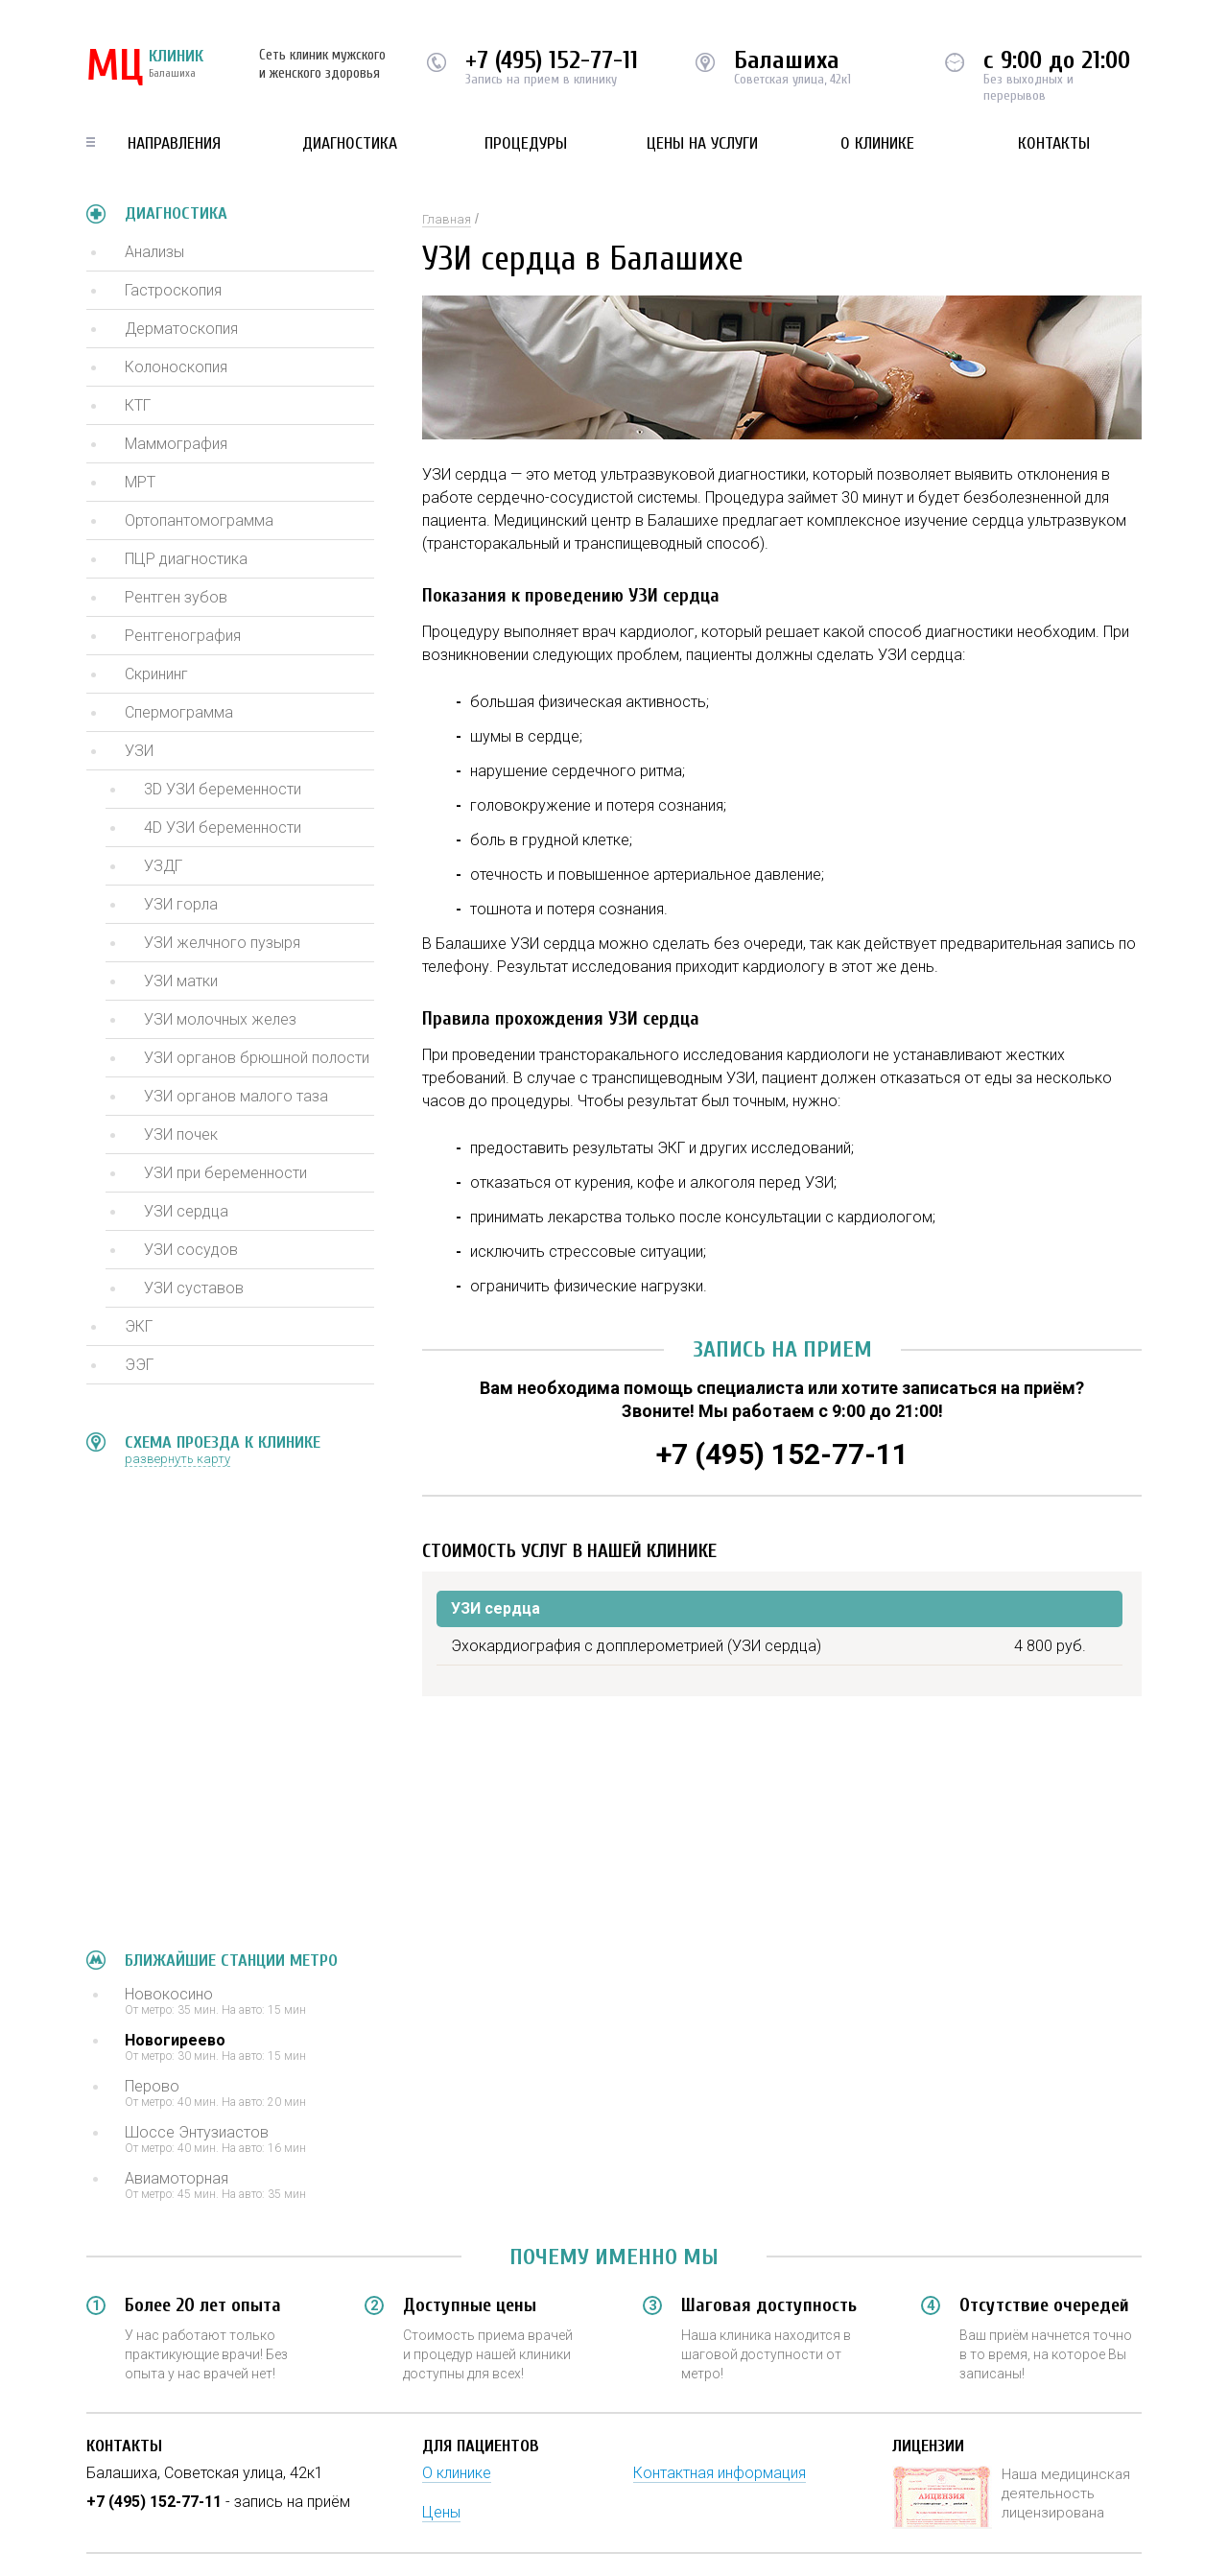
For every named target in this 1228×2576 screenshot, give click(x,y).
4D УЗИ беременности (222, 827)
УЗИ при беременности (225, 1173)
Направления (174, 143)
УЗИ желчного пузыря (222, 943)
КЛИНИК (144, 67)
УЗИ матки (181, 981)
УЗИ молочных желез (220, 1019)
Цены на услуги (702, 143)
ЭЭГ (139, 1365)
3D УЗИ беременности (222, 789)
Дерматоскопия (181, 328)
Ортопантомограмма (199, 520)
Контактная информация (719, 2473)
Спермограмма (179, 712)
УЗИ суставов (194, 1288)
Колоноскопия (176, 367)
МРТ (140, 482)
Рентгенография (183, 635)
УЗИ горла (181, 904)
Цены (441, 2512)
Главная (446, 219)
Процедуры (525, 143)
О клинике (877, 143)
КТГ (138, 405)
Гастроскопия (173, 290)
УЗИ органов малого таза (236, 1096)
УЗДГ (163, 866)
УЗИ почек (181, 1134)
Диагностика (349, 143)
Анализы (154, 252)
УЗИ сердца (186, 1211)
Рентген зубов (176, 597)
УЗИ (139, 751)
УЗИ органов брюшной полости (256, 1058)
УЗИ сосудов (191, 1250)
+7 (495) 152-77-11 (551, 60)
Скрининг (156, 674)
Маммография (176, 444)
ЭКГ (139, 1326)
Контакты (1054, 143)
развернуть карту (177, 1459)
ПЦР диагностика (186, 559)
